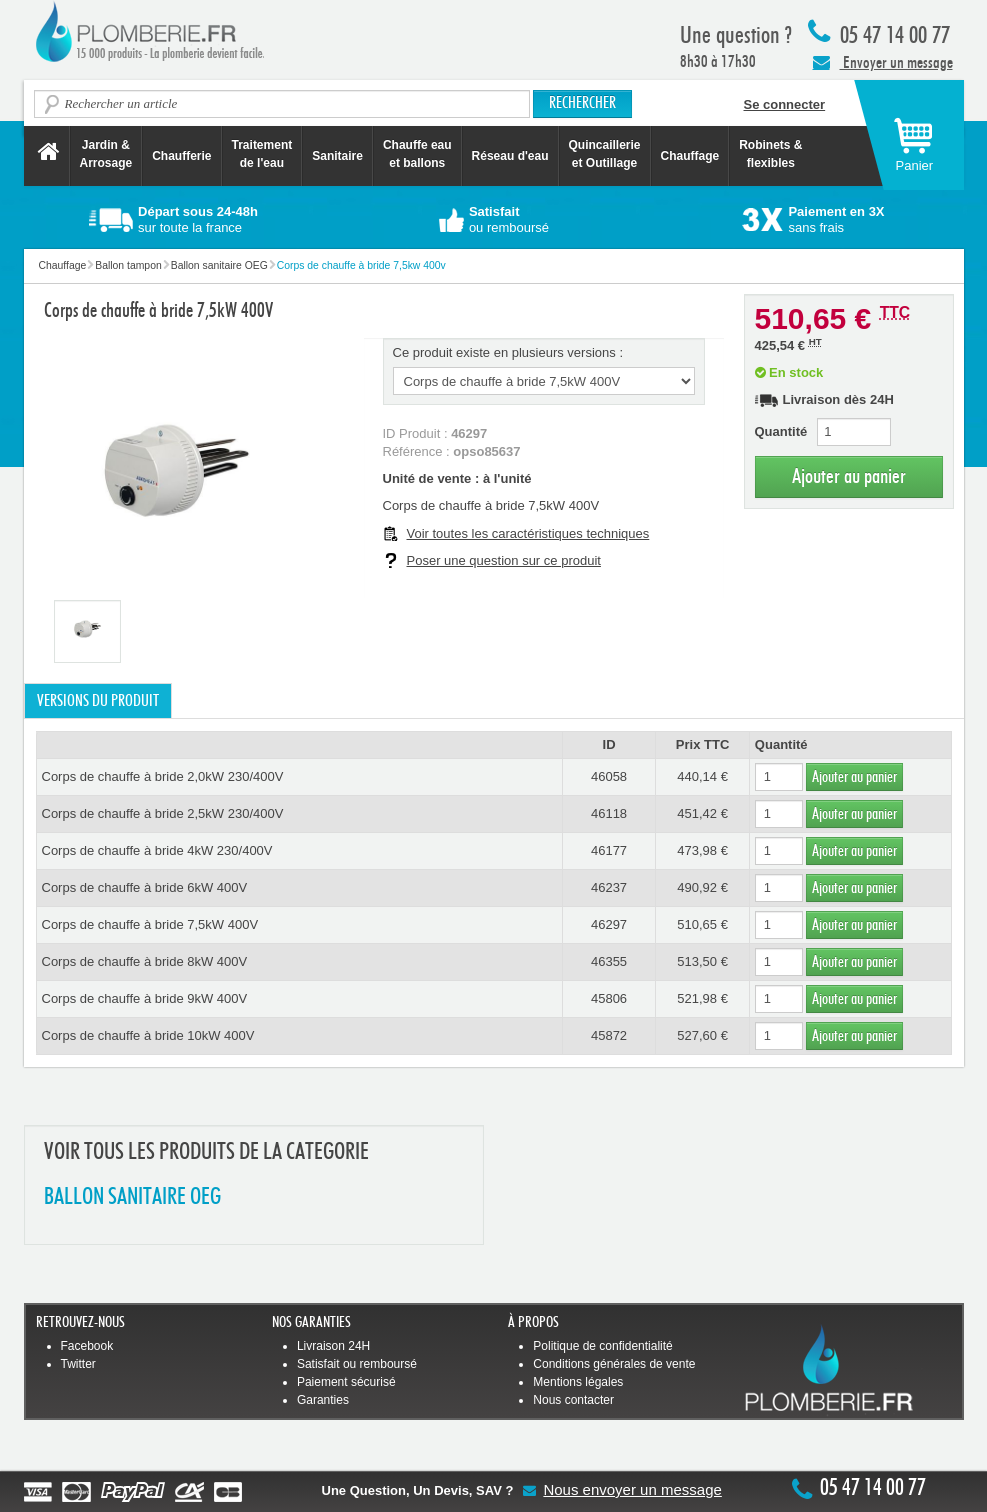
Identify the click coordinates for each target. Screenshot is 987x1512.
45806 (609, 998)
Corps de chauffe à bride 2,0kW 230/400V (163, 776)
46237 (609, 887)
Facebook (87, 1346)
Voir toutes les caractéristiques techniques (528, 533)
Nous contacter (573, 1400)
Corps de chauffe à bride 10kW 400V (148, 1035)
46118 (609, 813)
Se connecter (785, 104)
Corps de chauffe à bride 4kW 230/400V (157, 850)
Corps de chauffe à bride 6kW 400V (145, 887)
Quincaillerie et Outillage (605, 154)
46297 (609, 924)
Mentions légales (578, 1382)
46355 (609, 961)
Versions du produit (98, 701)
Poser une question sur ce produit (504, 560)
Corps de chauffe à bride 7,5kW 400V (150, 924)
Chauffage (690, 156)
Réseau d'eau (510, 156)
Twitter (78, 1364)
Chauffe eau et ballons (417, 154)
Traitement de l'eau (262, 154)
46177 (609, 850)
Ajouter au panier (849, 476)
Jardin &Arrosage (106, 154)
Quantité (781, 431)
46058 (609, 776)
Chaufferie (181, 156)
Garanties (323, 1400)
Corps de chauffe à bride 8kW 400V (145, 961)
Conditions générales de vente (614, 1364)
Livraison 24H (333, 1346)
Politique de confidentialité (602, 1346)
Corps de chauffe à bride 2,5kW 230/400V (163, 813)
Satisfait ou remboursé (357, 1364)
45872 (609, 1035)
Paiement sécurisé (346, 1382)
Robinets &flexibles (770, 154)
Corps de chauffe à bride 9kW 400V (145, 998)
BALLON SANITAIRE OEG (132, 1197)
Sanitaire (337, 156)
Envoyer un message (883, 62)
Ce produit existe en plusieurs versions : (508, 352)
